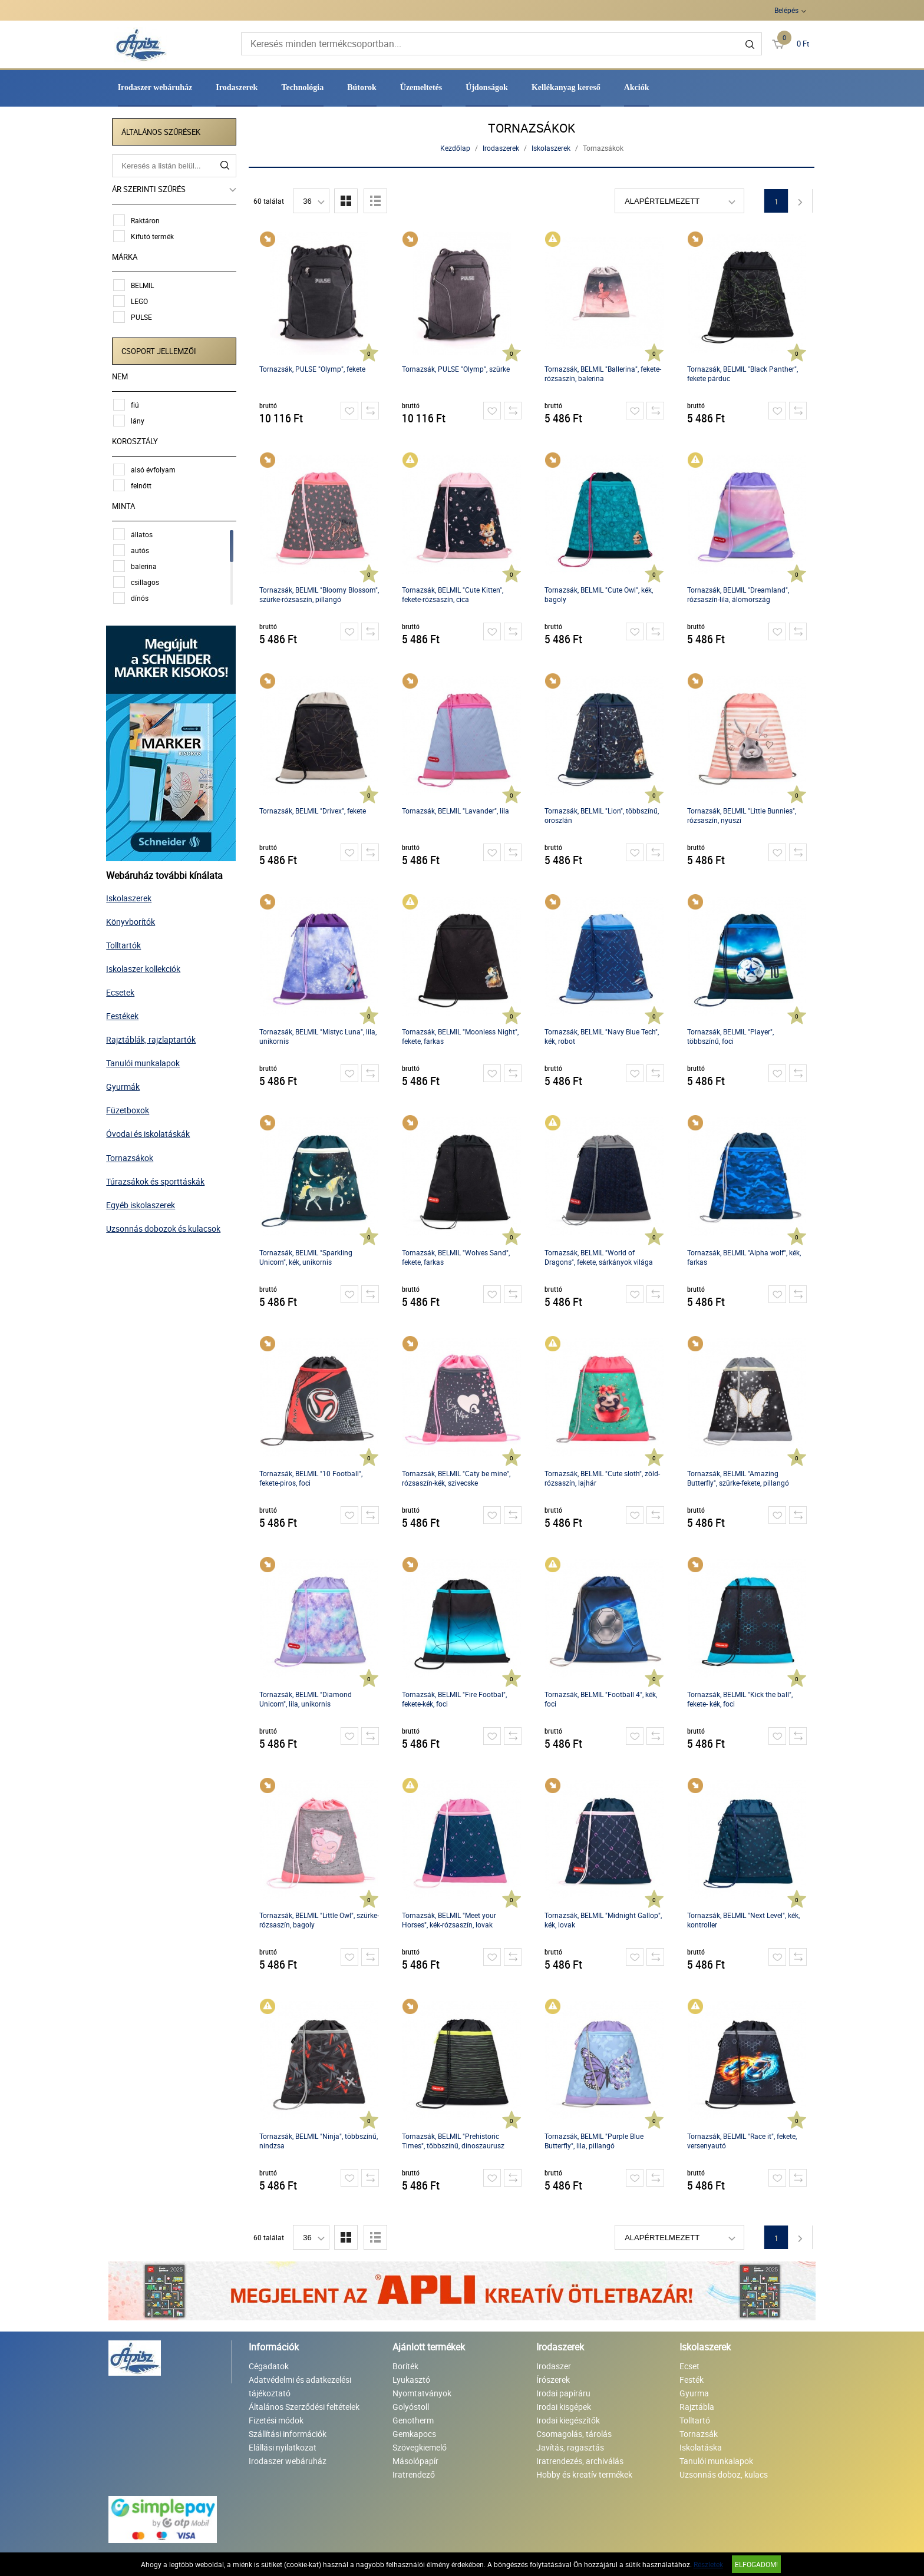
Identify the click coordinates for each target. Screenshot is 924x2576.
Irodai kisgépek (563, 2406)
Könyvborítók (132, 919)
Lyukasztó (411, 2379)
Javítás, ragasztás (570, 2447)
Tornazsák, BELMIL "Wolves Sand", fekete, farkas (456, 1257)
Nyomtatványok (421, 2393)
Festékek (124, 1014)
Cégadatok (269, 2366)
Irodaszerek (237, 87)
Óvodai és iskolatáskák (150, 1131)
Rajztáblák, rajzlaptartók (153, 1037)
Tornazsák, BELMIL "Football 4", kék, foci (601, 1698)
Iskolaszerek (131, 895)
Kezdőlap (456, 148)
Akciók (636, 87)
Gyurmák (125, 1084)
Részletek (708, 2564)
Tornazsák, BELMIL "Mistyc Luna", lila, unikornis (318, 1036)
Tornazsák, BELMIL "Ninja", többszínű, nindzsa (319, 2140)
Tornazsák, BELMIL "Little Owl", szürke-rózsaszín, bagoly (320, 1919)
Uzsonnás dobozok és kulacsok (165, 1226)
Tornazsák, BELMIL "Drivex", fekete (313, 810)
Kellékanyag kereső (566, 87)
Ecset (689, 2366)
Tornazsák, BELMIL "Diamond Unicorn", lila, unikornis (306, 1698)
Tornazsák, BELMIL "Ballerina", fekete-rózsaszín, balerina (603, 373)
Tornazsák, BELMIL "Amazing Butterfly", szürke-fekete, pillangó (739, 1478)
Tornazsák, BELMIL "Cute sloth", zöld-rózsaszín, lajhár (603, 1478)
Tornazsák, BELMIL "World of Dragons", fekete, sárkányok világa (599, 1257)
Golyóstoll (410, 2406)
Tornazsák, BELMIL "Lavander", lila (456, 810)
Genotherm (413, 2420)
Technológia (302, 87)
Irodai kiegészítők (568, 2420)
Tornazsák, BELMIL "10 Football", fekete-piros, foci (311, 1478)
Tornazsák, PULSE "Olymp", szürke (456, 368)
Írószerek (553, 2379)
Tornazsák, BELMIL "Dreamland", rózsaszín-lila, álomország (739, 594)
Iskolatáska (700, 2447)
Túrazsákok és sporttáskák (157, 1179)
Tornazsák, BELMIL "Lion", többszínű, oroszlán (602, 815)
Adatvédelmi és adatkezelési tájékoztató (300, 2386)
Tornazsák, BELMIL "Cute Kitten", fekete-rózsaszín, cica (453, 594)
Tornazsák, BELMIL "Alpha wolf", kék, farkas (744, 1257)
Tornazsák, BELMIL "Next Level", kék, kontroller (744, 1919)
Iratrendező (413, 2474)
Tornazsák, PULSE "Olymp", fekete (313, 368)
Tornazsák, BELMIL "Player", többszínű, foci (731, 1036)
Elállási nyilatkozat (282, 2447)
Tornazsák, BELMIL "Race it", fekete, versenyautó (742, 2140)
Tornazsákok (132, 1155)
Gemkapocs (414, 2433)
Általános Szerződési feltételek (304, 2406)
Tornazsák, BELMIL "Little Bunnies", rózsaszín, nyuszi (742, 815)
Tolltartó (694, 2420)
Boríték (405, 2366)
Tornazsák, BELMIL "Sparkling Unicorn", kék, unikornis (306, 1257)
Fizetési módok (276, 2420)
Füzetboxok (129, 1108)
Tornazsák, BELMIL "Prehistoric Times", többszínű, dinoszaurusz (453, 2140)
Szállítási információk (287, 2433)
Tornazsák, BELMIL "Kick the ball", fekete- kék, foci (740, 1698)
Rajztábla (696, 2406)
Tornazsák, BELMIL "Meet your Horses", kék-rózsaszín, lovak (449, 1919)
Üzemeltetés (421, 87)
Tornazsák (698, 2433)
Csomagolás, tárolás (574, 2433)
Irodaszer (553, 2366)
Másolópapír (415, 2460)
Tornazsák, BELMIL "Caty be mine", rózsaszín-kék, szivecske (456, 1478)
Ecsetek (122, 990)
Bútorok (362, 87)
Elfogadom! (756, 2564)
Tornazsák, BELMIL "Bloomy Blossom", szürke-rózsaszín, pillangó (320, 594)
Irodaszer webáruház (155, 87)
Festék (691, 2379)
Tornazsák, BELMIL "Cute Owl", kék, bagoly (599, 594)
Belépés (786, 10)
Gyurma (694, 2393)
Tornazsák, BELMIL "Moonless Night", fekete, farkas (460, 1036)
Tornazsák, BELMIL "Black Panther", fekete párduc (743, 373)
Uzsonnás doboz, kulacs (723, 2474)
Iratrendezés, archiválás (579, 2460)
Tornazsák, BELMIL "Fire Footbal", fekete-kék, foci (454, 1698)
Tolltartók (125, 942)
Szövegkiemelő (419, 2447)
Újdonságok (487, 87)
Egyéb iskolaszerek (142, 1202)
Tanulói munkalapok (145, 1061)
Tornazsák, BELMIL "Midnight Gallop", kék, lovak (603, 1919)
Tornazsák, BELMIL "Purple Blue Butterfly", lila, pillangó (594, 2140)
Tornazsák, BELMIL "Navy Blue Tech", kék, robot (602, 1036)
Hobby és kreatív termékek (584, 2474)
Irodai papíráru (563, 2393)
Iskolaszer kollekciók (145, 967)
